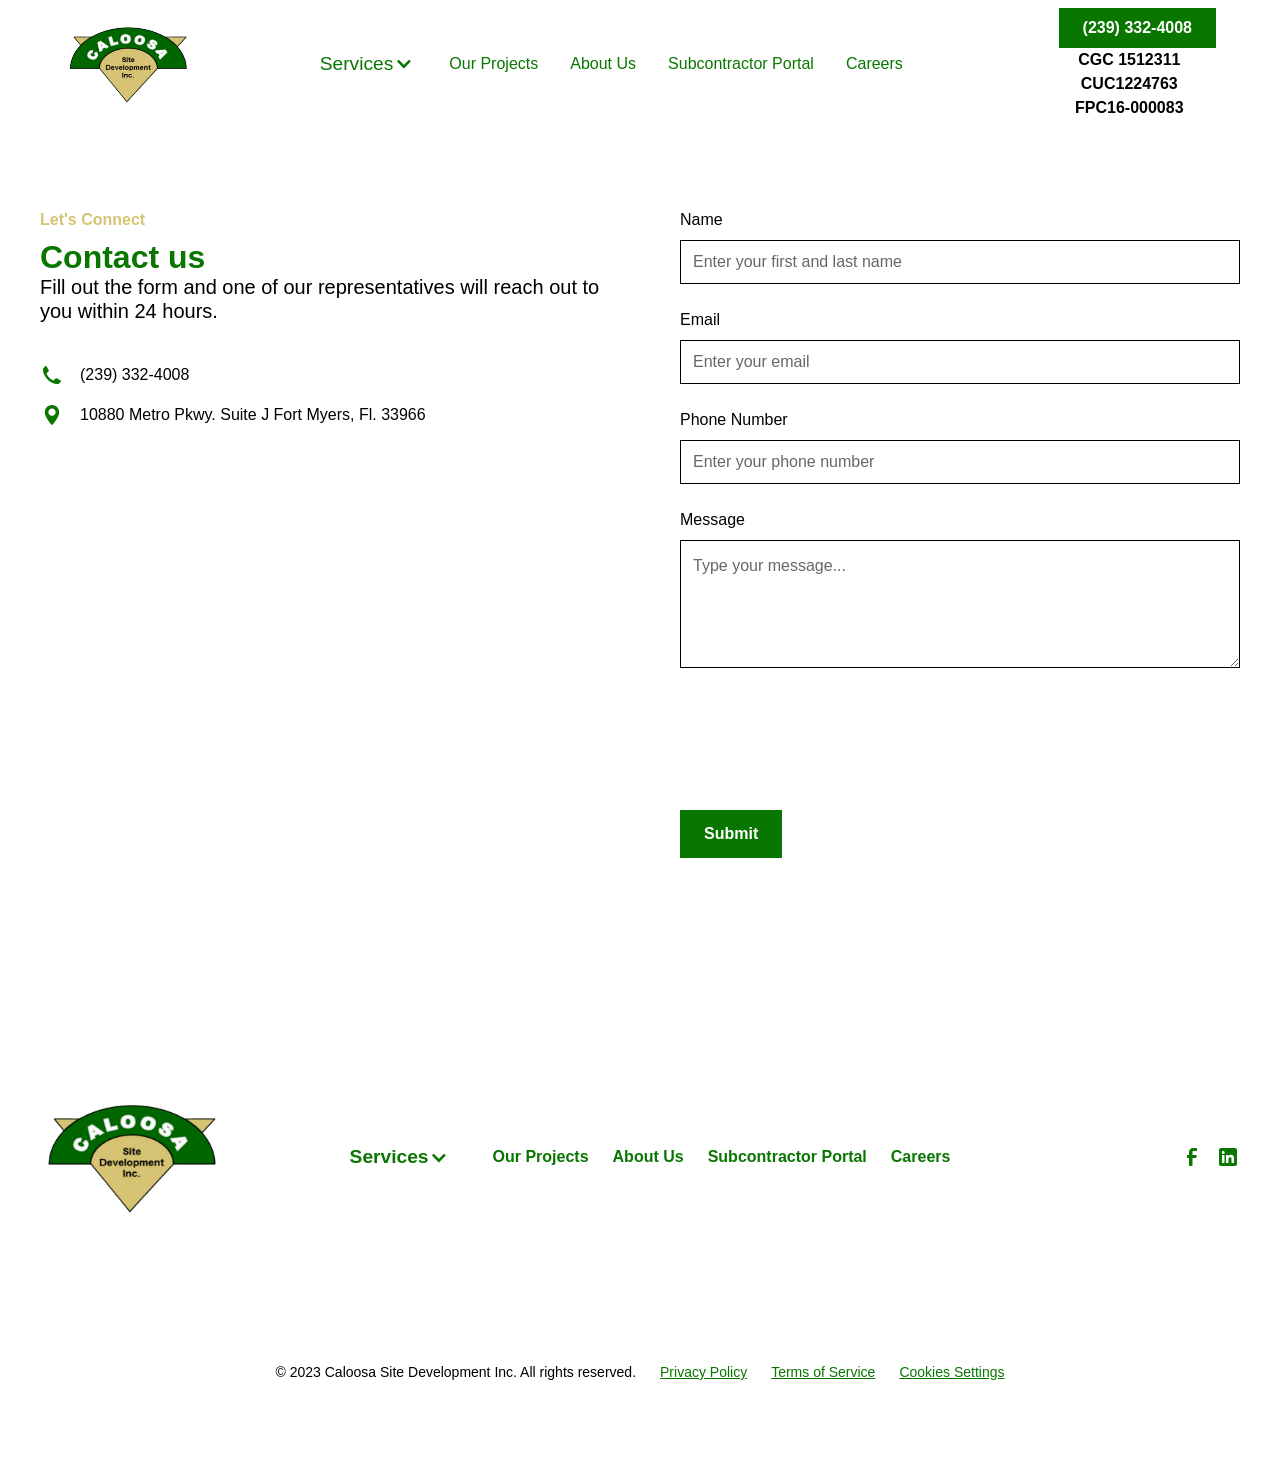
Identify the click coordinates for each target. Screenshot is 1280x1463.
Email (700, 319)
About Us (603, 63)
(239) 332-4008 (1137, 27)
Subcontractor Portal (741, 63)
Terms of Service (823, 1372)
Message (712, 519)
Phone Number (734, 419)
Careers (874, 63)
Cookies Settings (951, 1372)
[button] (367, 64)
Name (701, 219)
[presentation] (832, 731)
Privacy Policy (703, 1372)
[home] (128, 64)
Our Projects (493, 63)
